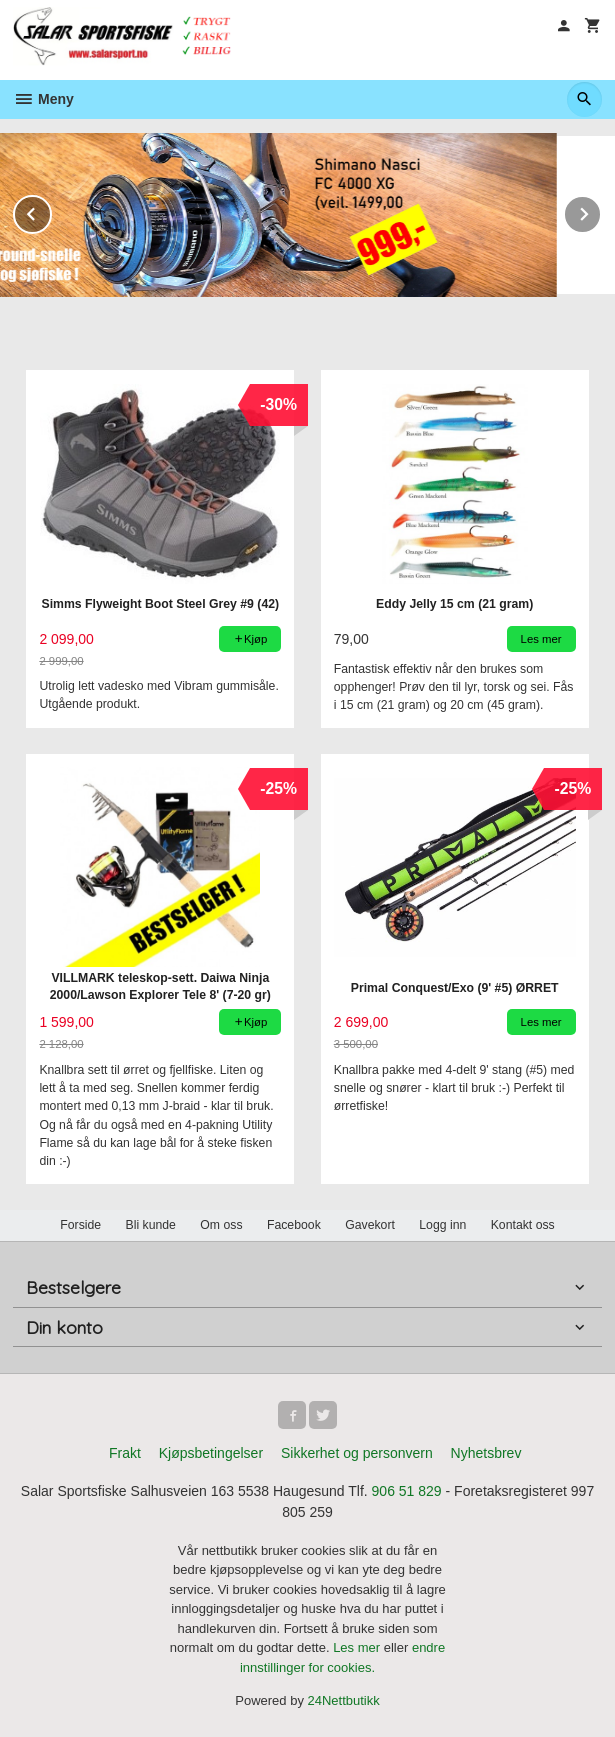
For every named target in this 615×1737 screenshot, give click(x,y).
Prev (51, 210)
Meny (43, 99)
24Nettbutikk (344, 1700)
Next (601, 210)
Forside (80, 1225)
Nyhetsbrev (486, 1453)
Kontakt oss (523, 1225)
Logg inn (442, 1225)
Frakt (125, 1453)
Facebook (294, 1225)
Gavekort (370, 1225)
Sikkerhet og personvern (357, 1453)
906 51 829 (407, 1491)
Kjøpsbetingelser (211, 1453)
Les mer (358, 1647)
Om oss (221, 1225)
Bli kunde (151, 1225)
